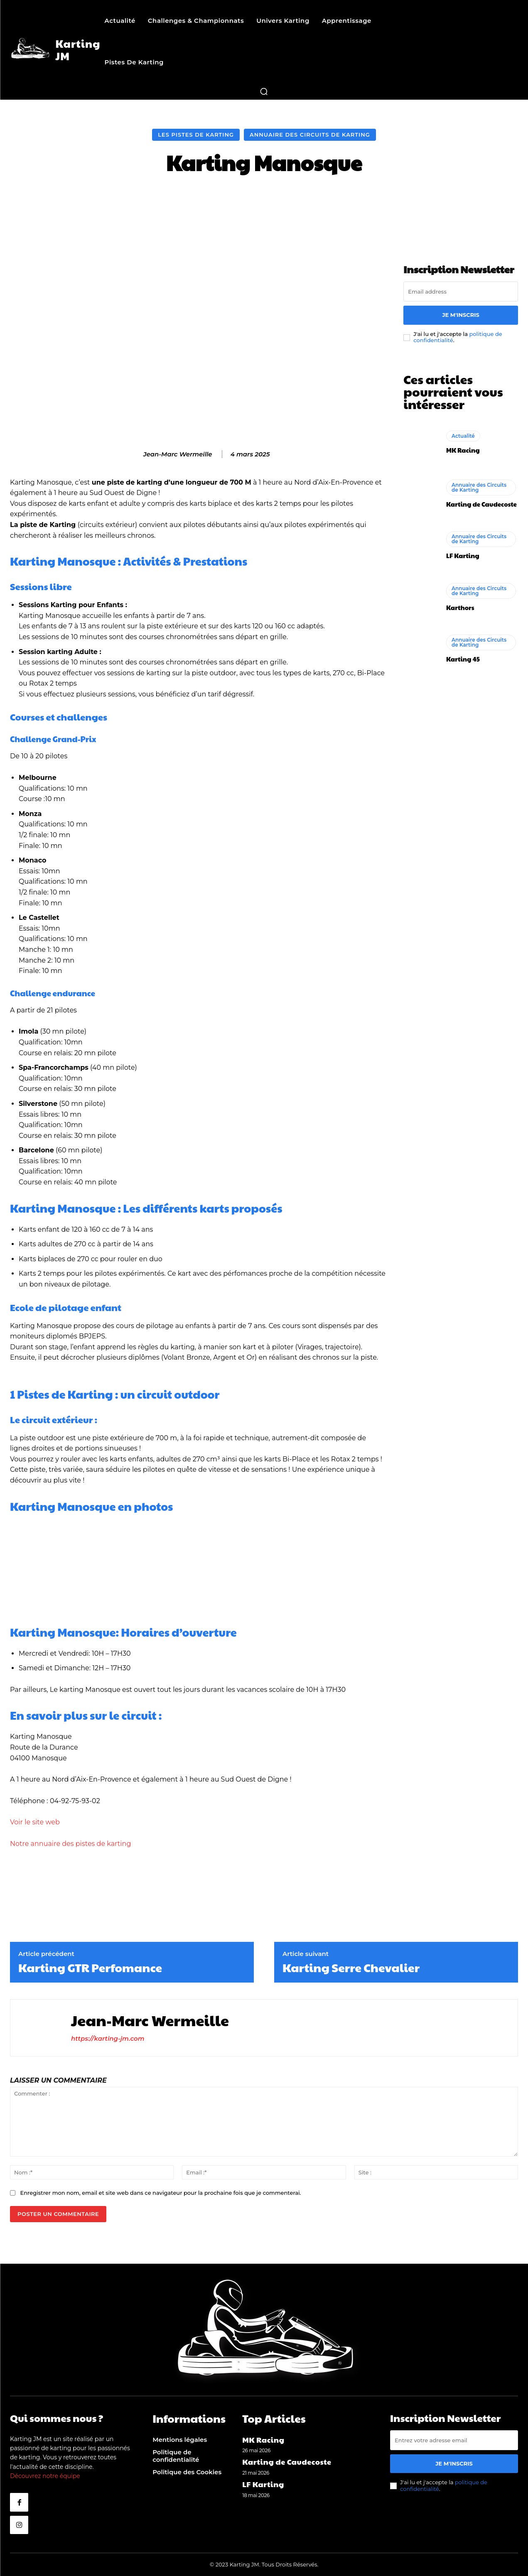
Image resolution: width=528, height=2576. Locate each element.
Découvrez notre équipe (45, 2476)
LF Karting (462, 555)
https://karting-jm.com (108, 2038)
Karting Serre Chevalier (351, 1968)
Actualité (463, 436)
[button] (263, 91)
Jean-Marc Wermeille (177, 454)
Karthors (460, 607)
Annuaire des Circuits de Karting (310, 135)
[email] (460, 291)
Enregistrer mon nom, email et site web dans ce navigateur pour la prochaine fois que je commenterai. (160, 2192)
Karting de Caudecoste (481, 504)
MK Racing (463, 450)
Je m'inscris (460, 314)
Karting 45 (463, 658)
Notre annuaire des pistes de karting (70, 1844)
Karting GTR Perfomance (90, 1968)
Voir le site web (35, 1822)
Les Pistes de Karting (196, 135)
